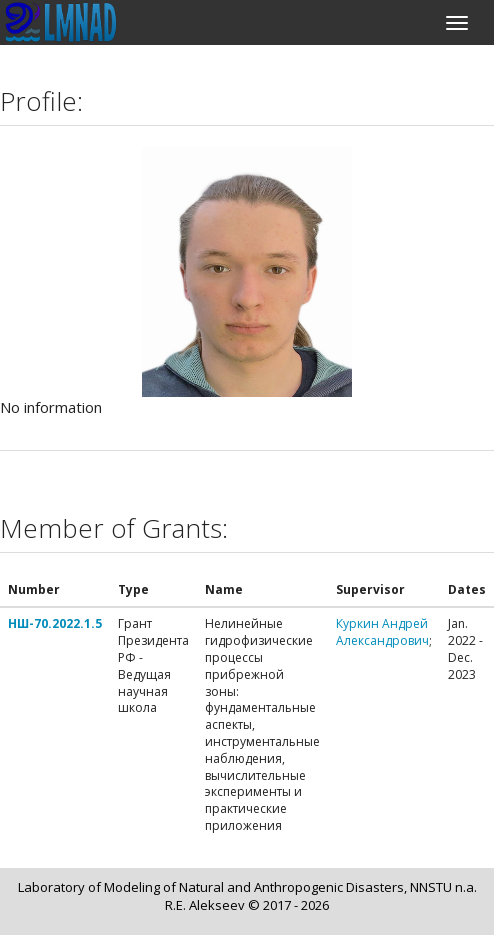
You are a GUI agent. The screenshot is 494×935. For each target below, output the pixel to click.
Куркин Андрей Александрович (382, 632)
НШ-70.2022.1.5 (55, 623)
